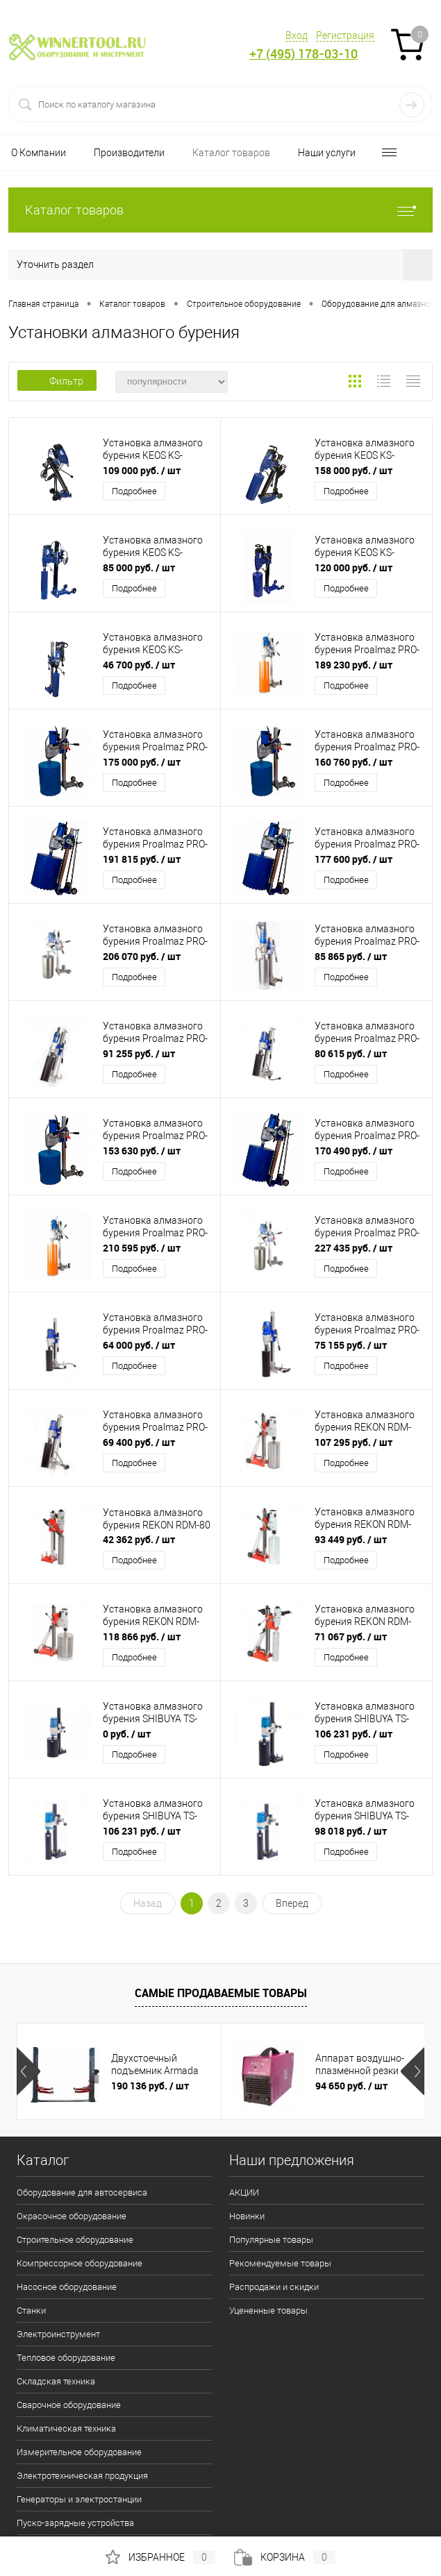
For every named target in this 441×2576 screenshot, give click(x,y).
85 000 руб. (139, 567)
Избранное (160, 2557)
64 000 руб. (139, 1345)
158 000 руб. (353, 470)
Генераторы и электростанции (79, 2499)
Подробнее (134, 491)
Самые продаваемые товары (221, 1993)
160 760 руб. (353, 761)
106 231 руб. (353, 1733)
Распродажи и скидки (274, 2287)
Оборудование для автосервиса (82, 2192)
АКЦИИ (244, 2192)
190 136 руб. (150, 2085)
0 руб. (127, 1733)
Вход (296, 35)
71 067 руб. (351, 1636)
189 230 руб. (353, 664)
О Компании (38, 152)
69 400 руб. (139, 1442)
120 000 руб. (353, 567)
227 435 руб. (353, 1247)
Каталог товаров (231, 152)
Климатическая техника (66, 2428)
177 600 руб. (353, 859)
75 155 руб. (351, 1345)
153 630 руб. (142, 1150)
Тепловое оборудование (66, 2357)
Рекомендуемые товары (280, 2263)
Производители (129, 152)
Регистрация (345, 35)
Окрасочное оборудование (71, 2216)
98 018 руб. (351, 1830)
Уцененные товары (268, 2310)
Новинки (247, 2216)
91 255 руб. (139, 1053)
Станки (31, 2310)
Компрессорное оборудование (79, 2263)
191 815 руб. (142, 859)
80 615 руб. (351, 1053)
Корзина (284, 2557)
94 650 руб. (351, 2085)
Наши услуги (327, 152)
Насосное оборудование (67, 2287)
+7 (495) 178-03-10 (303, 54)
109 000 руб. (142, 470)
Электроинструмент (58, 2334)
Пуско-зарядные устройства (75, 2523)
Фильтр (57, 381)
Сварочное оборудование (69, 2405)
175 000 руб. (142, 761)
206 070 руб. (142, 956)
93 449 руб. (351, 1539)
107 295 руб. (353, 1442)
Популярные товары (271, 2239)
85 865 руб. (351, 956)
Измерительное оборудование (79, 2452)
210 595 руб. (142, 1247)
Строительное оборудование (75, 2239)
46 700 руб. (139, 664)
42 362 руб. (139, 1539)
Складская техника (56, 2381)
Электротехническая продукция (82, 2475)
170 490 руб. (353, 1150)
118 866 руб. (142, 1636)
